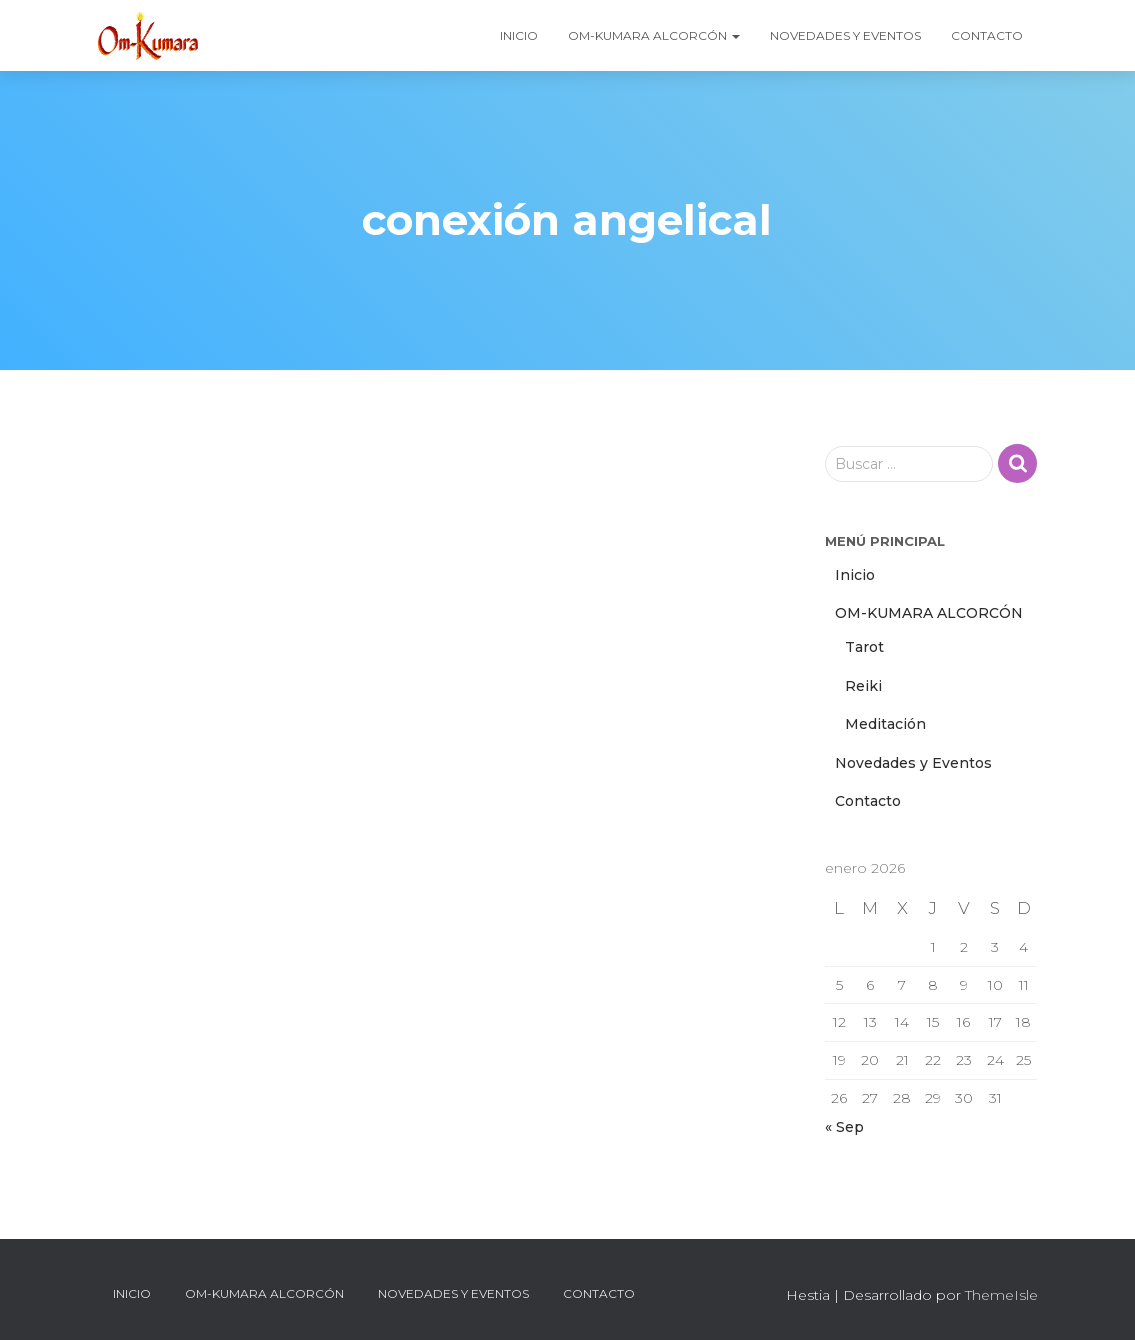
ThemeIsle (1001, 1295)
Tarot (864, 647)
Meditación (885, 724)
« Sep (844, 1127)
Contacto (987, 35)
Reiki (863, 686)
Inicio (519, 35)
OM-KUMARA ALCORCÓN (654, 35)
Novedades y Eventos (845, 35)
